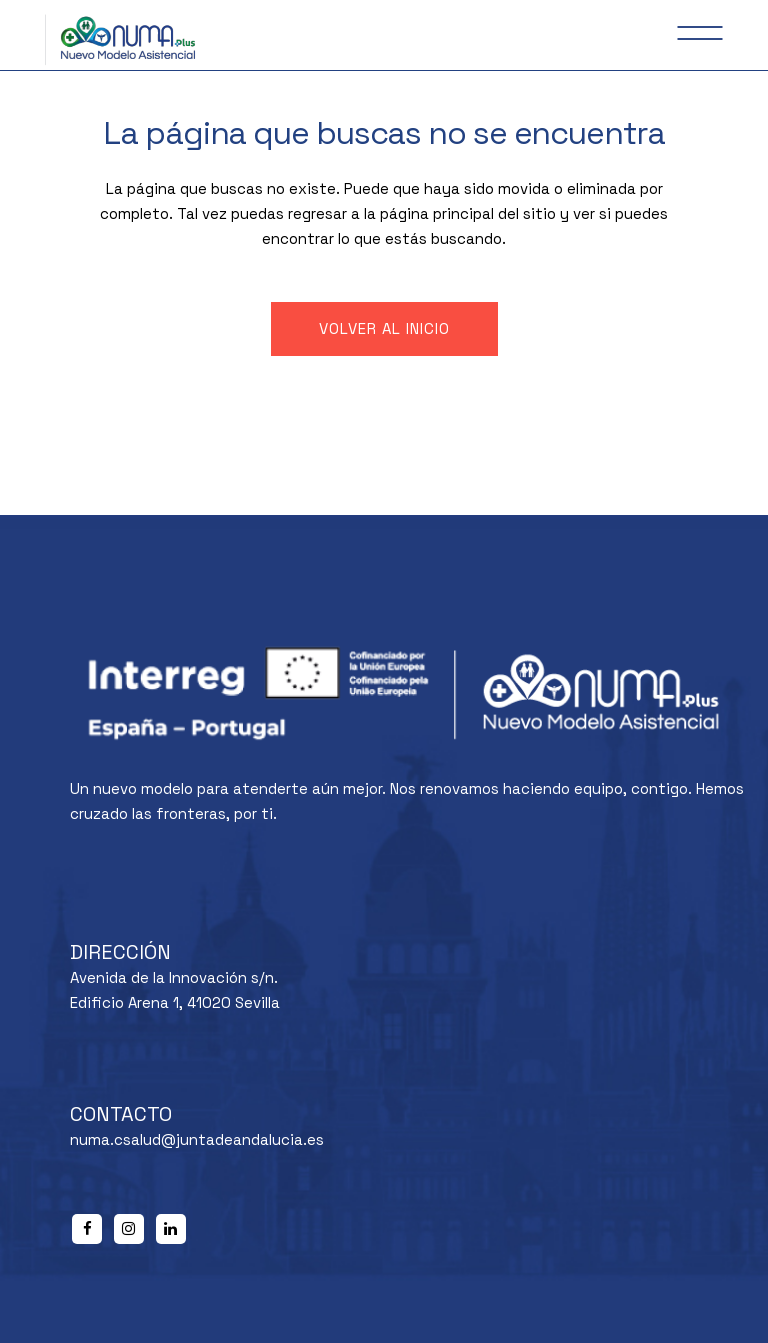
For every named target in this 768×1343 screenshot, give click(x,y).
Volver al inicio (384, 328)
